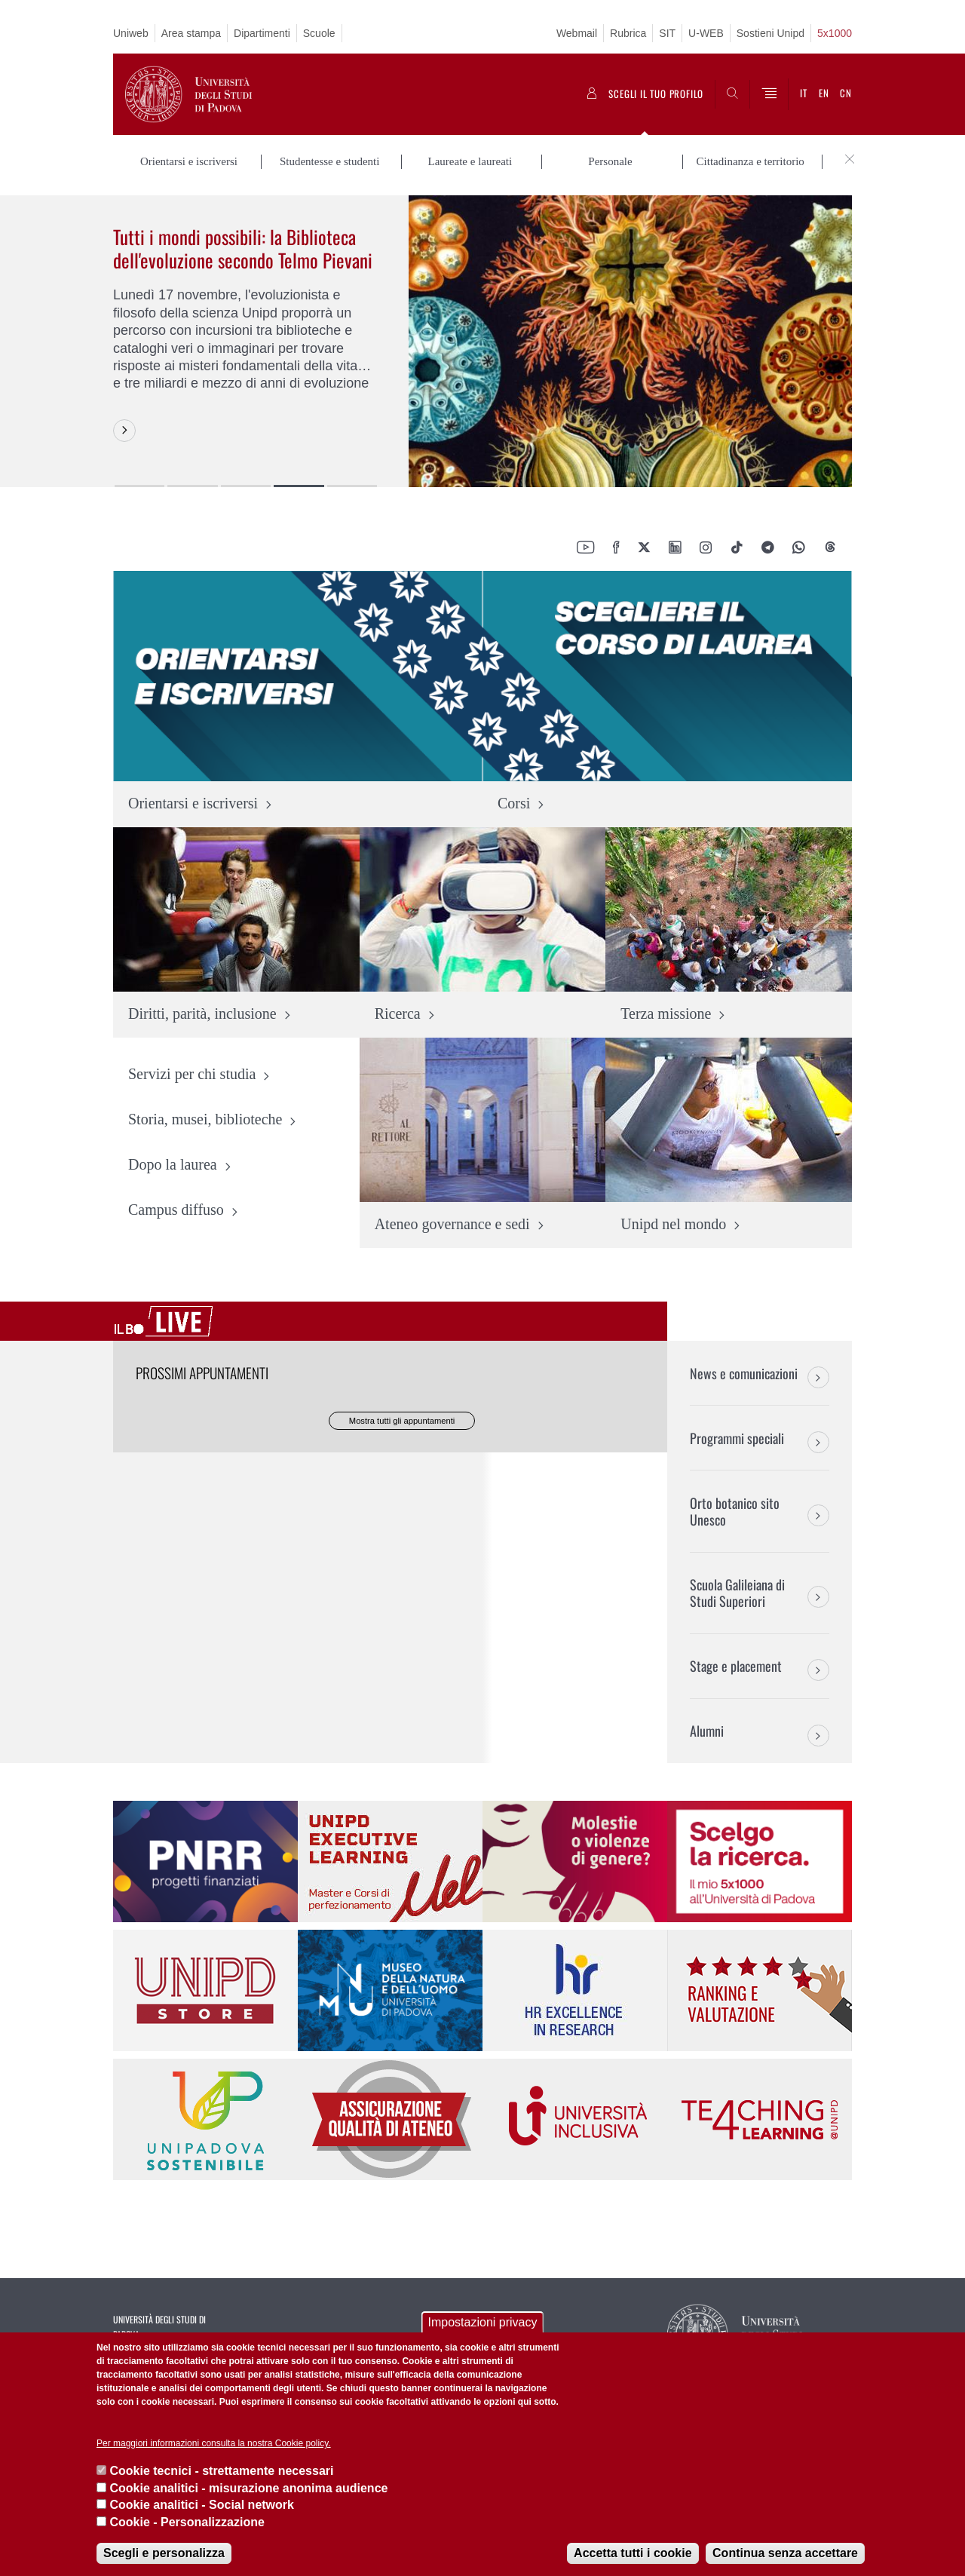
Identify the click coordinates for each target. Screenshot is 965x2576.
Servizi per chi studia (192, 1074)
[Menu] (769, 94)
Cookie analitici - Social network (201, 2504)
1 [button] (139, 486)
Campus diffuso (176, 1210)
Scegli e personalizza (164, 2553)
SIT (667, 33)
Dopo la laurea (172, 1165)
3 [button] (246, 486)
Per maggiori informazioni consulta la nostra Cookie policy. (213, 2443)
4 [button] (298, 486)
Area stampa (191, 33)
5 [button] (352, 486)
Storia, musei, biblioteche (205, 1119)
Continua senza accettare (785, 2553)
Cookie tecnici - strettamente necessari (221, 2470)
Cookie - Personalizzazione (186, 2522)
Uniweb (131, 33)
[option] (482, 341)
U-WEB (706, 33)
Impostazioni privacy (483, 2322)
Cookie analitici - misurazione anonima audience (248, 2488)
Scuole (319, 33)
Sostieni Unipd (770, 33)
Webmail (576, 33)
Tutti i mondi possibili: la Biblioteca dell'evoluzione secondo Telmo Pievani (242, 248)
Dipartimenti (262, 33)
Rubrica (628, 33)
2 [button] (192, 486)
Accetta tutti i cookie (632, 2553)
